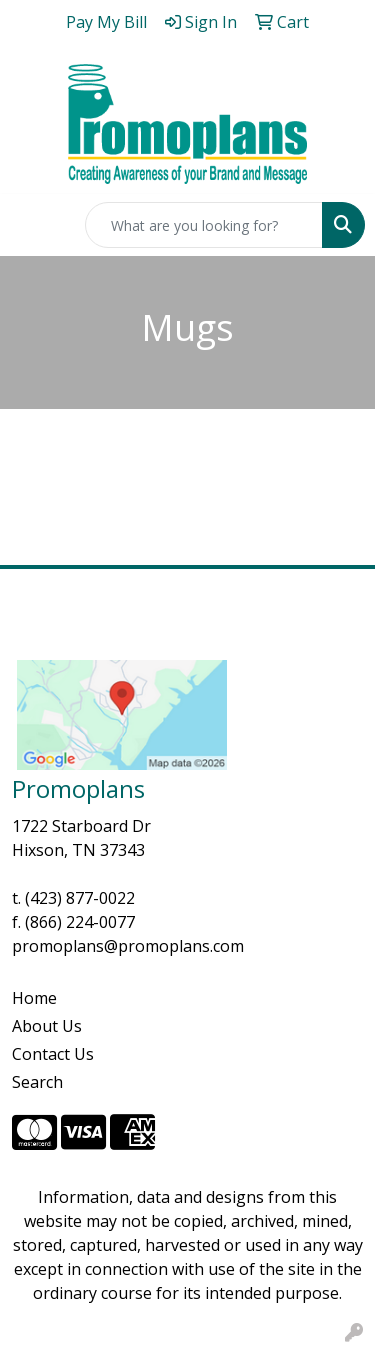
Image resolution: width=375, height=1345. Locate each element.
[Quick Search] (204, 225)
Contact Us (53, 1054)
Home (34, 998)
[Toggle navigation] (31, 225)
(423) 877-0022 (80, 898)
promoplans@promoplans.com (128, 946)
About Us (47, 1026)
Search (37, 1082)
